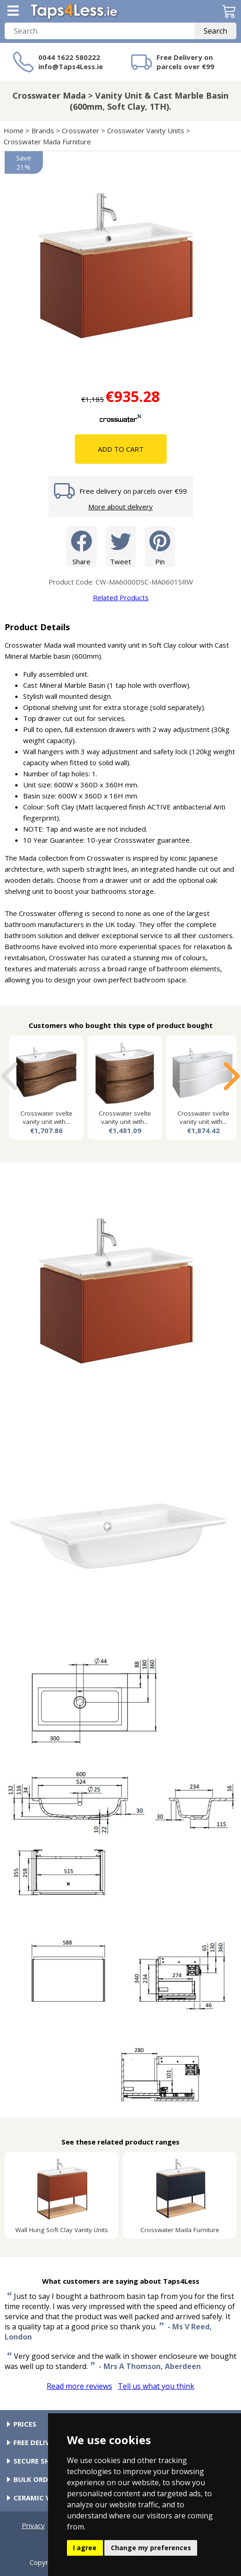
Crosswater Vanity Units (145, 130)
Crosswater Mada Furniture (47, 141)
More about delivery (120, 506)
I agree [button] (84, 2547)
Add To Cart (121, 449)
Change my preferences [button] (151, 2547)
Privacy (33, 2525)
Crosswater (80, 130)
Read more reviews (79, 2386)
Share (81, 546)
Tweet (121, 546)
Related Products (121, 597)
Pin (160, 546)
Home (14, 130)
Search (215, 31)
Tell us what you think (156, 2386)
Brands (42, 130)
